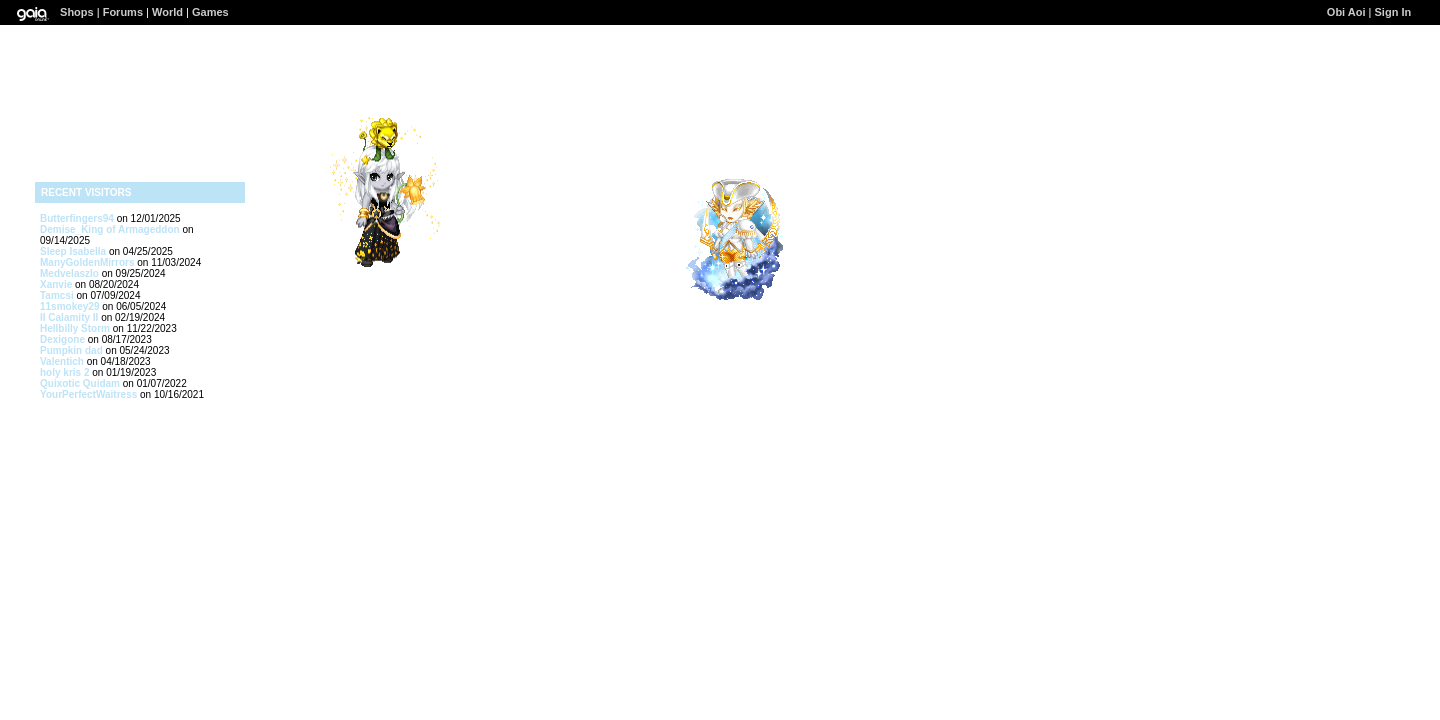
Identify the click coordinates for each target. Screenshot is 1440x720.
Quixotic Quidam (80, 383)
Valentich (62, 361)
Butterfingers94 (77, 218)
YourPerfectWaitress (88, 394)
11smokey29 (70, 306)
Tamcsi (57, 295)
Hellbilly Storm (75, 328)
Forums (123, 12)
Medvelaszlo (69, 273)
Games (210, 12)
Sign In (1393, 12)
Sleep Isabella (73, 251)
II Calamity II (69, 317)
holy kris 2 (64, 372)
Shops (77, 12)
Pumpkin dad (71, 350)
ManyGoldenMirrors (87, 262)
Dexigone (62, 339)
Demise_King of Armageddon (110, 229)
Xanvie (56, 284)
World (167, 12)
